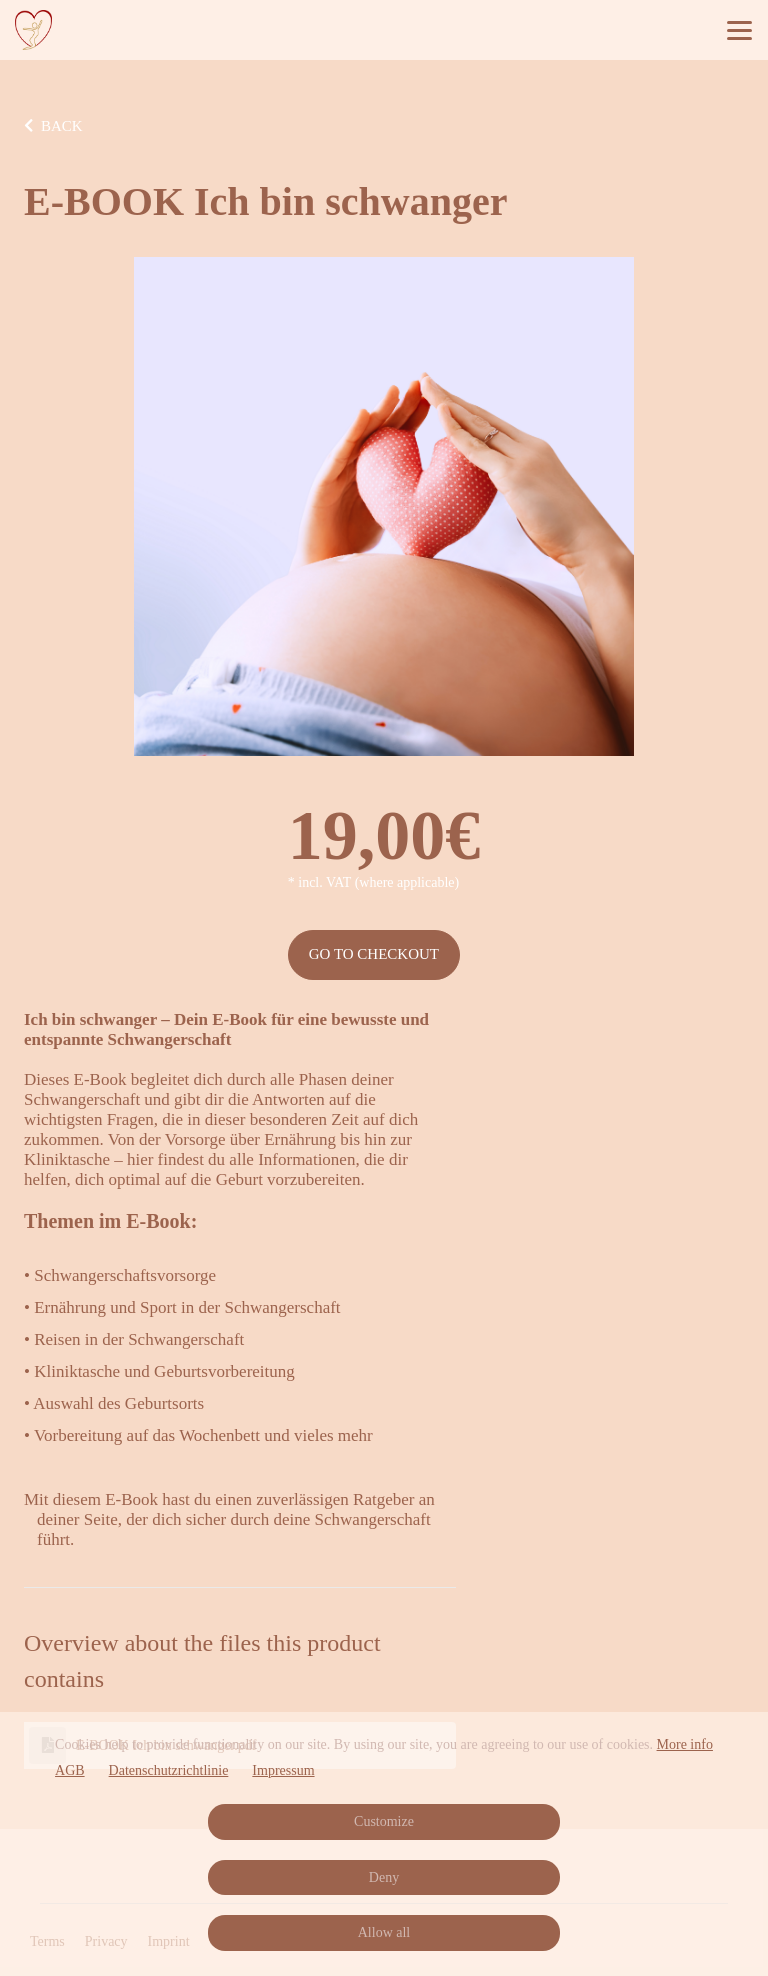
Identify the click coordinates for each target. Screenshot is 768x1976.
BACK (53, 126)
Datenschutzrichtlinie (169, 1770)
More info (685, 1744)
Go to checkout (374, 954)
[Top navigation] (739, 30)
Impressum (283, 1770)
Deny (384, 1877)
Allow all (384, 1932)
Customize (384, 1821)
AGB (70, 1770)
